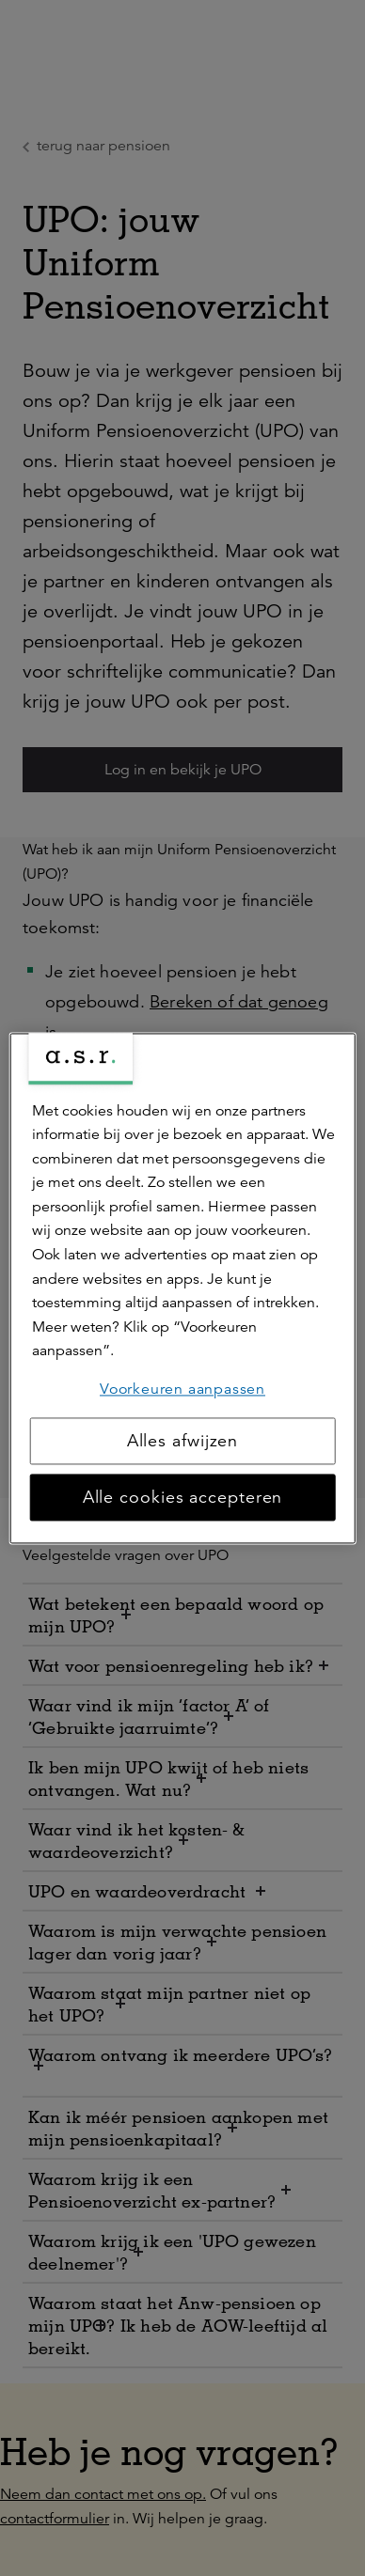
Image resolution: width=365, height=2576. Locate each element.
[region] (183, 1288)
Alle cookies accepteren (183, 1497)
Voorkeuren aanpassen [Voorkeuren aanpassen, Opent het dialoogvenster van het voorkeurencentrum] (182, 1389)
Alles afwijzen (183, 1440)
